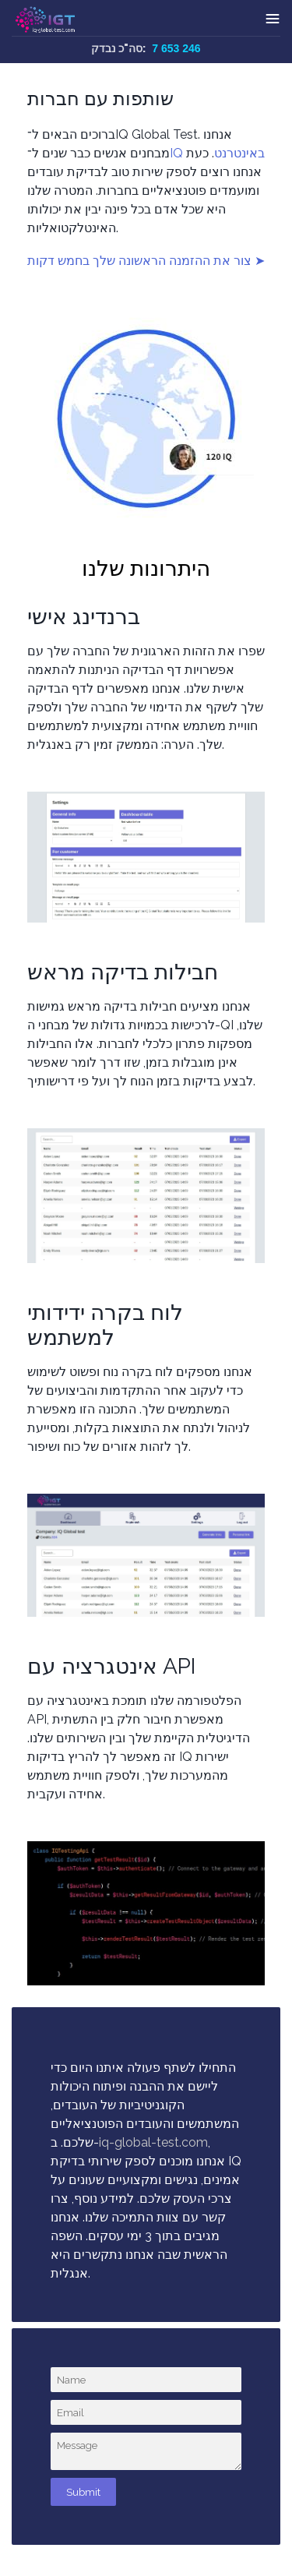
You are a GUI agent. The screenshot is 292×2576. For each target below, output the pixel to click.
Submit (83, 2492)
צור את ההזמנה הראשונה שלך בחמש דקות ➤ (146, 260)
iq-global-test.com (153, 2142)
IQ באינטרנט (217, 153)
